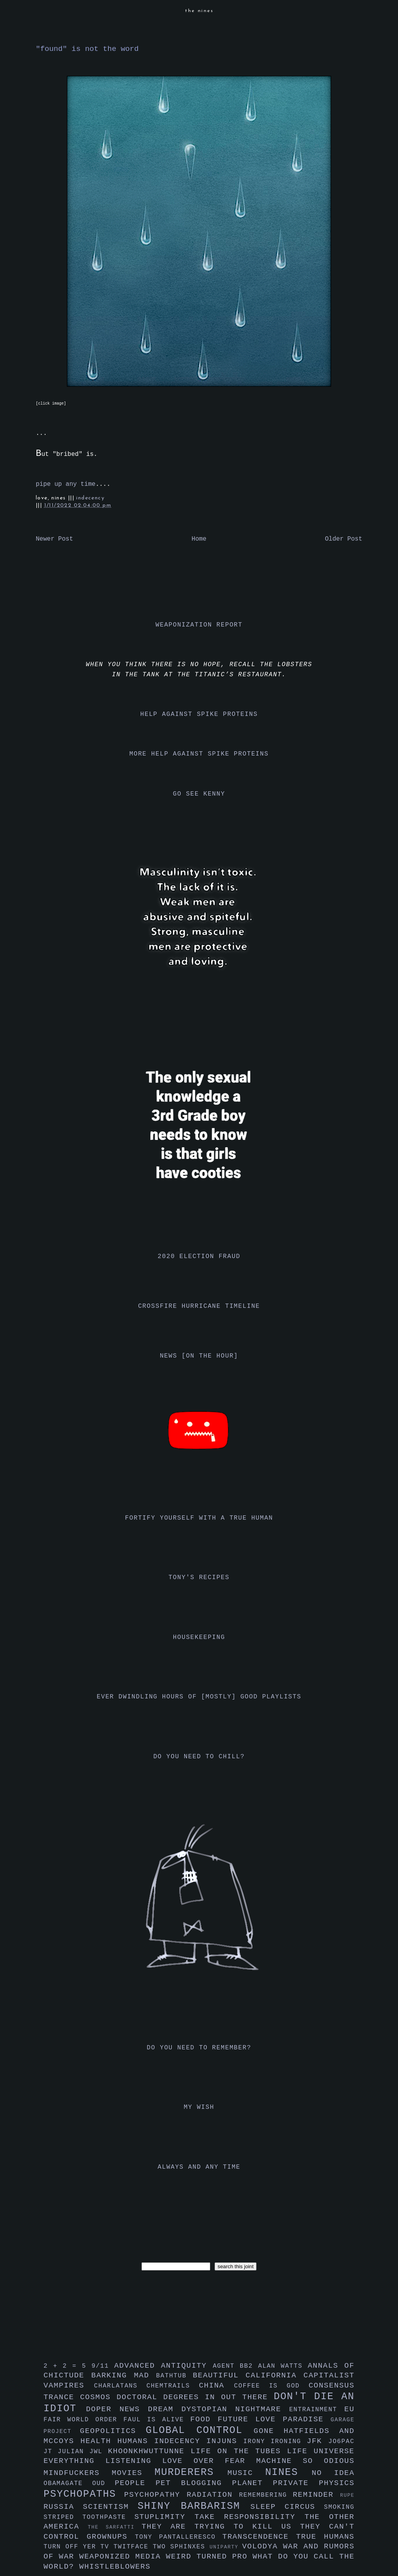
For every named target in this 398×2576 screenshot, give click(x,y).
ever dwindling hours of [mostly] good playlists (199, 1696)
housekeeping (199, 1637)
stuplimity (164, 2517)
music (246, 2473)
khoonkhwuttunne (149, 2451)
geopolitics (113, 2431)
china (216, 2385)
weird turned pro (209, 2556)
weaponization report (199, 624)
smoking (339, 2507)
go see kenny (199, 794)
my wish (199, 2107)
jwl (98, 2451)
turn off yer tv (78, 2546)
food (204, 2419)
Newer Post (54, 539)
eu (349, 2409)
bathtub (174, 2375)
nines (288, 2472)
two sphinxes (181, 2546)
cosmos (98, 2397)
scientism (110, 2507)
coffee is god (271, 2385)
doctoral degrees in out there (195, 2397)
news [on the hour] (199, 1356)
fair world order (84, 2419)
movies (133, 2473)
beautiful (219, 2375)
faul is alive (157, 2419)
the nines (199, 11)
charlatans (120, 2385)
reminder (316, 2494)
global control (200, 2430)
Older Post (343, 539)
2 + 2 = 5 (67, 2366)
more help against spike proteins (199, 753)
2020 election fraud (199, 1256)
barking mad (123, 2375)
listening (133, 2461)
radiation (213, 2494)
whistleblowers (115, 2566)
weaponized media (122, 2556)
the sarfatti (114, 2527)
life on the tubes (239, 2451)
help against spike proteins (199, 714)
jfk (317, 2441)
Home (199, 539)
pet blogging (193, 2483)
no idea (333, 2473)
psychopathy (155, 2494)
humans (135, 2441)
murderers (191, 2472)
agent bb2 (235, 2366)
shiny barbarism (194, 2506)
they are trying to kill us (220, 2526)
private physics (313, 2483)
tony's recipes (199, 1577)
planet (252, 2483)
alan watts (283, 2366)
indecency (90, 498)
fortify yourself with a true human (199, 1518)
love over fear (209, 2461)
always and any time (199, 2167)
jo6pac (341, 2441)
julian (73, 2451)
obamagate (68, 2483)
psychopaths (84, 2494)
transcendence (259, 2536)
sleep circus (287, 2507)
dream (164, 2409)
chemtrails (173, 2385)
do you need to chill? (198, 1756)
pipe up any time (66, 484)
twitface (133, 2546)
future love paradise (274, 2419)
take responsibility (249, 2517)
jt (51, 2451)
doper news (117, 2409)
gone (269, 2431)
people (135, 2483)
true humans (325, 2536)
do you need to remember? (199, 2047)
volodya (262, 2546)
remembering (266, 2495)
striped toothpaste (89, 2517)
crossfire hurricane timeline (199, 1306)
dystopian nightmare (235, 2409)
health (98, 2441)
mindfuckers (78, 2473)
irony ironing (275, 2441)
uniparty (225, 2547)
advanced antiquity (163, 2365)
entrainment (316, 2409)
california (275, 2375)
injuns (224, 2441)
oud (103, 2483)
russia (63, 2507)
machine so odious (305, 2461)
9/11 (102, 2366)
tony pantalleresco (178, 2537)
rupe (347, 2495)
